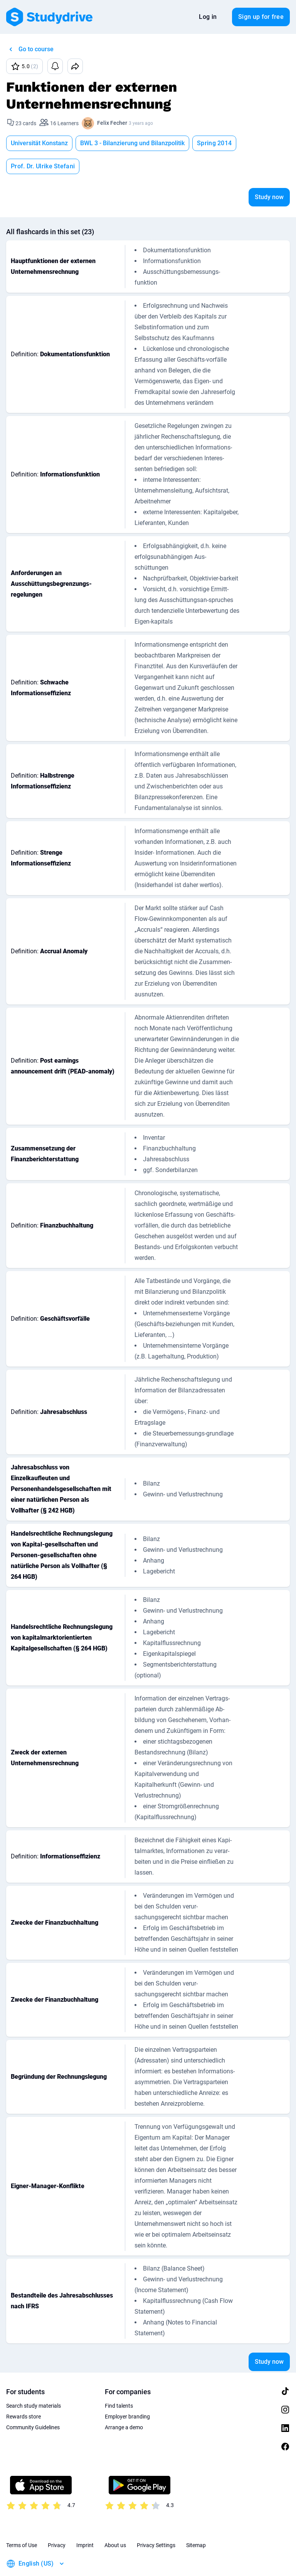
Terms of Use (21, 2522)
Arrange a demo (124, 2404)
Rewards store (23, 2393)
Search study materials (33, 2383)
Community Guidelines (33, 2404)
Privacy (57, 2522)
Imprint (85, 2522)
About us (115, 2522)
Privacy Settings (156, 2522)
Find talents (119, 2383)
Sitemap (196, 2522)
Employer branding (127, 2393)
